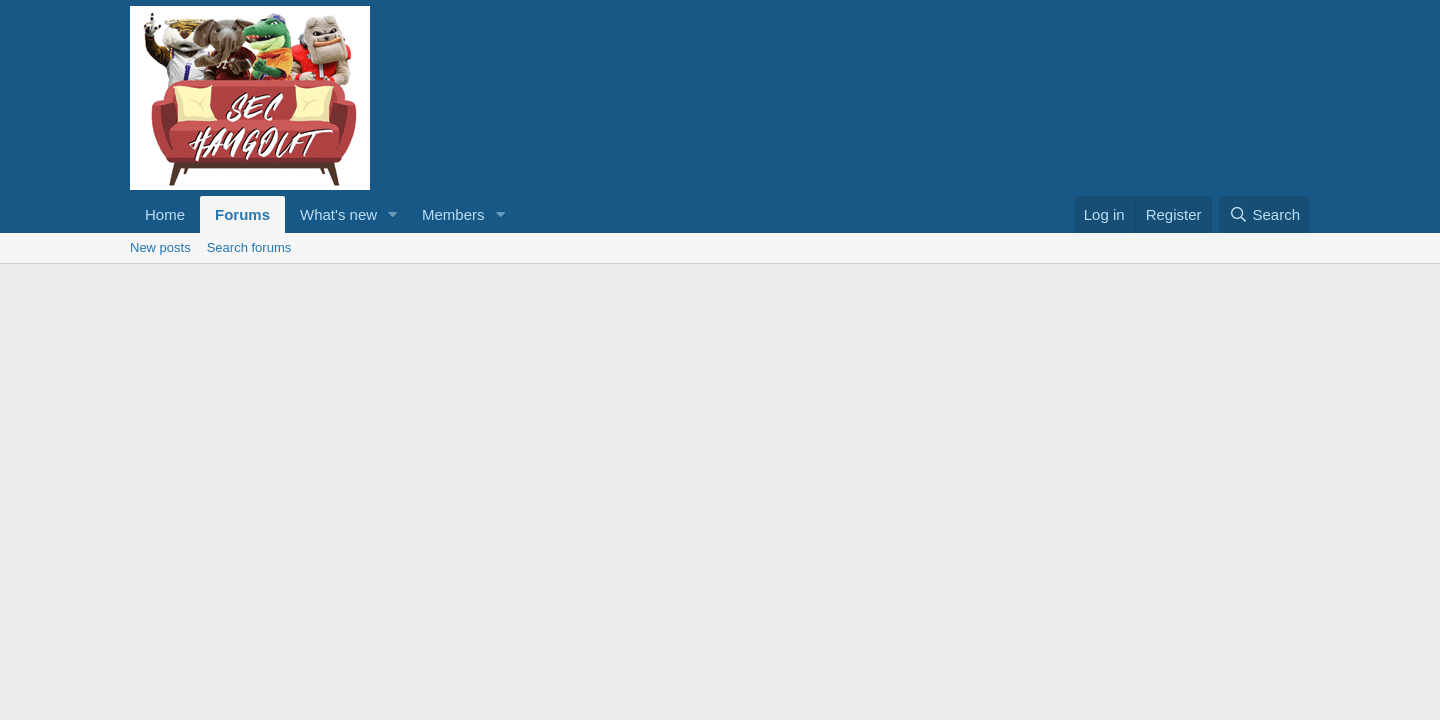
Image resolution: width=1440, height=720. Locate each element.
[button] (393, 214)
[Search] (1264, 214)
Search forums (249, 247)
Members (453, 214)
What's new (338, 214)
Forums (242, 214)
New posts (160, 247)
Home (165, 214)
